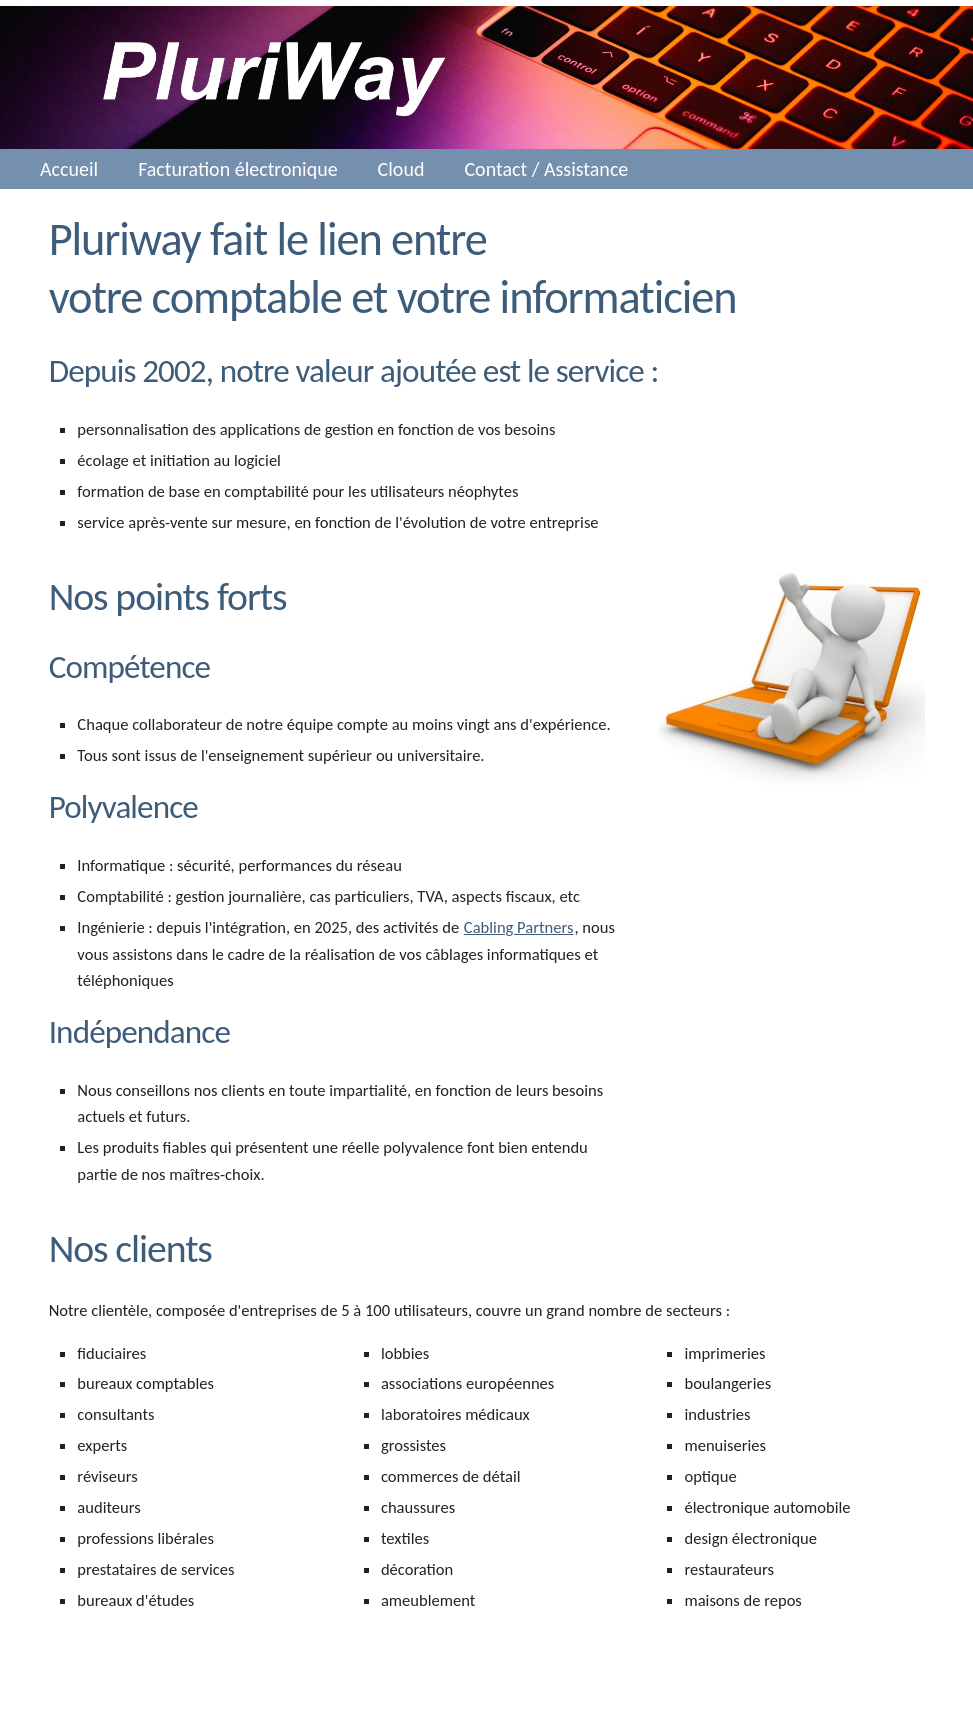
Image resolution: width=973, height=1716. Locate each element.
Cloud (401, 169)
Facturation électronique (237, 169)
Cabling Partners (519, 927)
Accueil (69, 169)
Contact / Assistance (546, 169)
